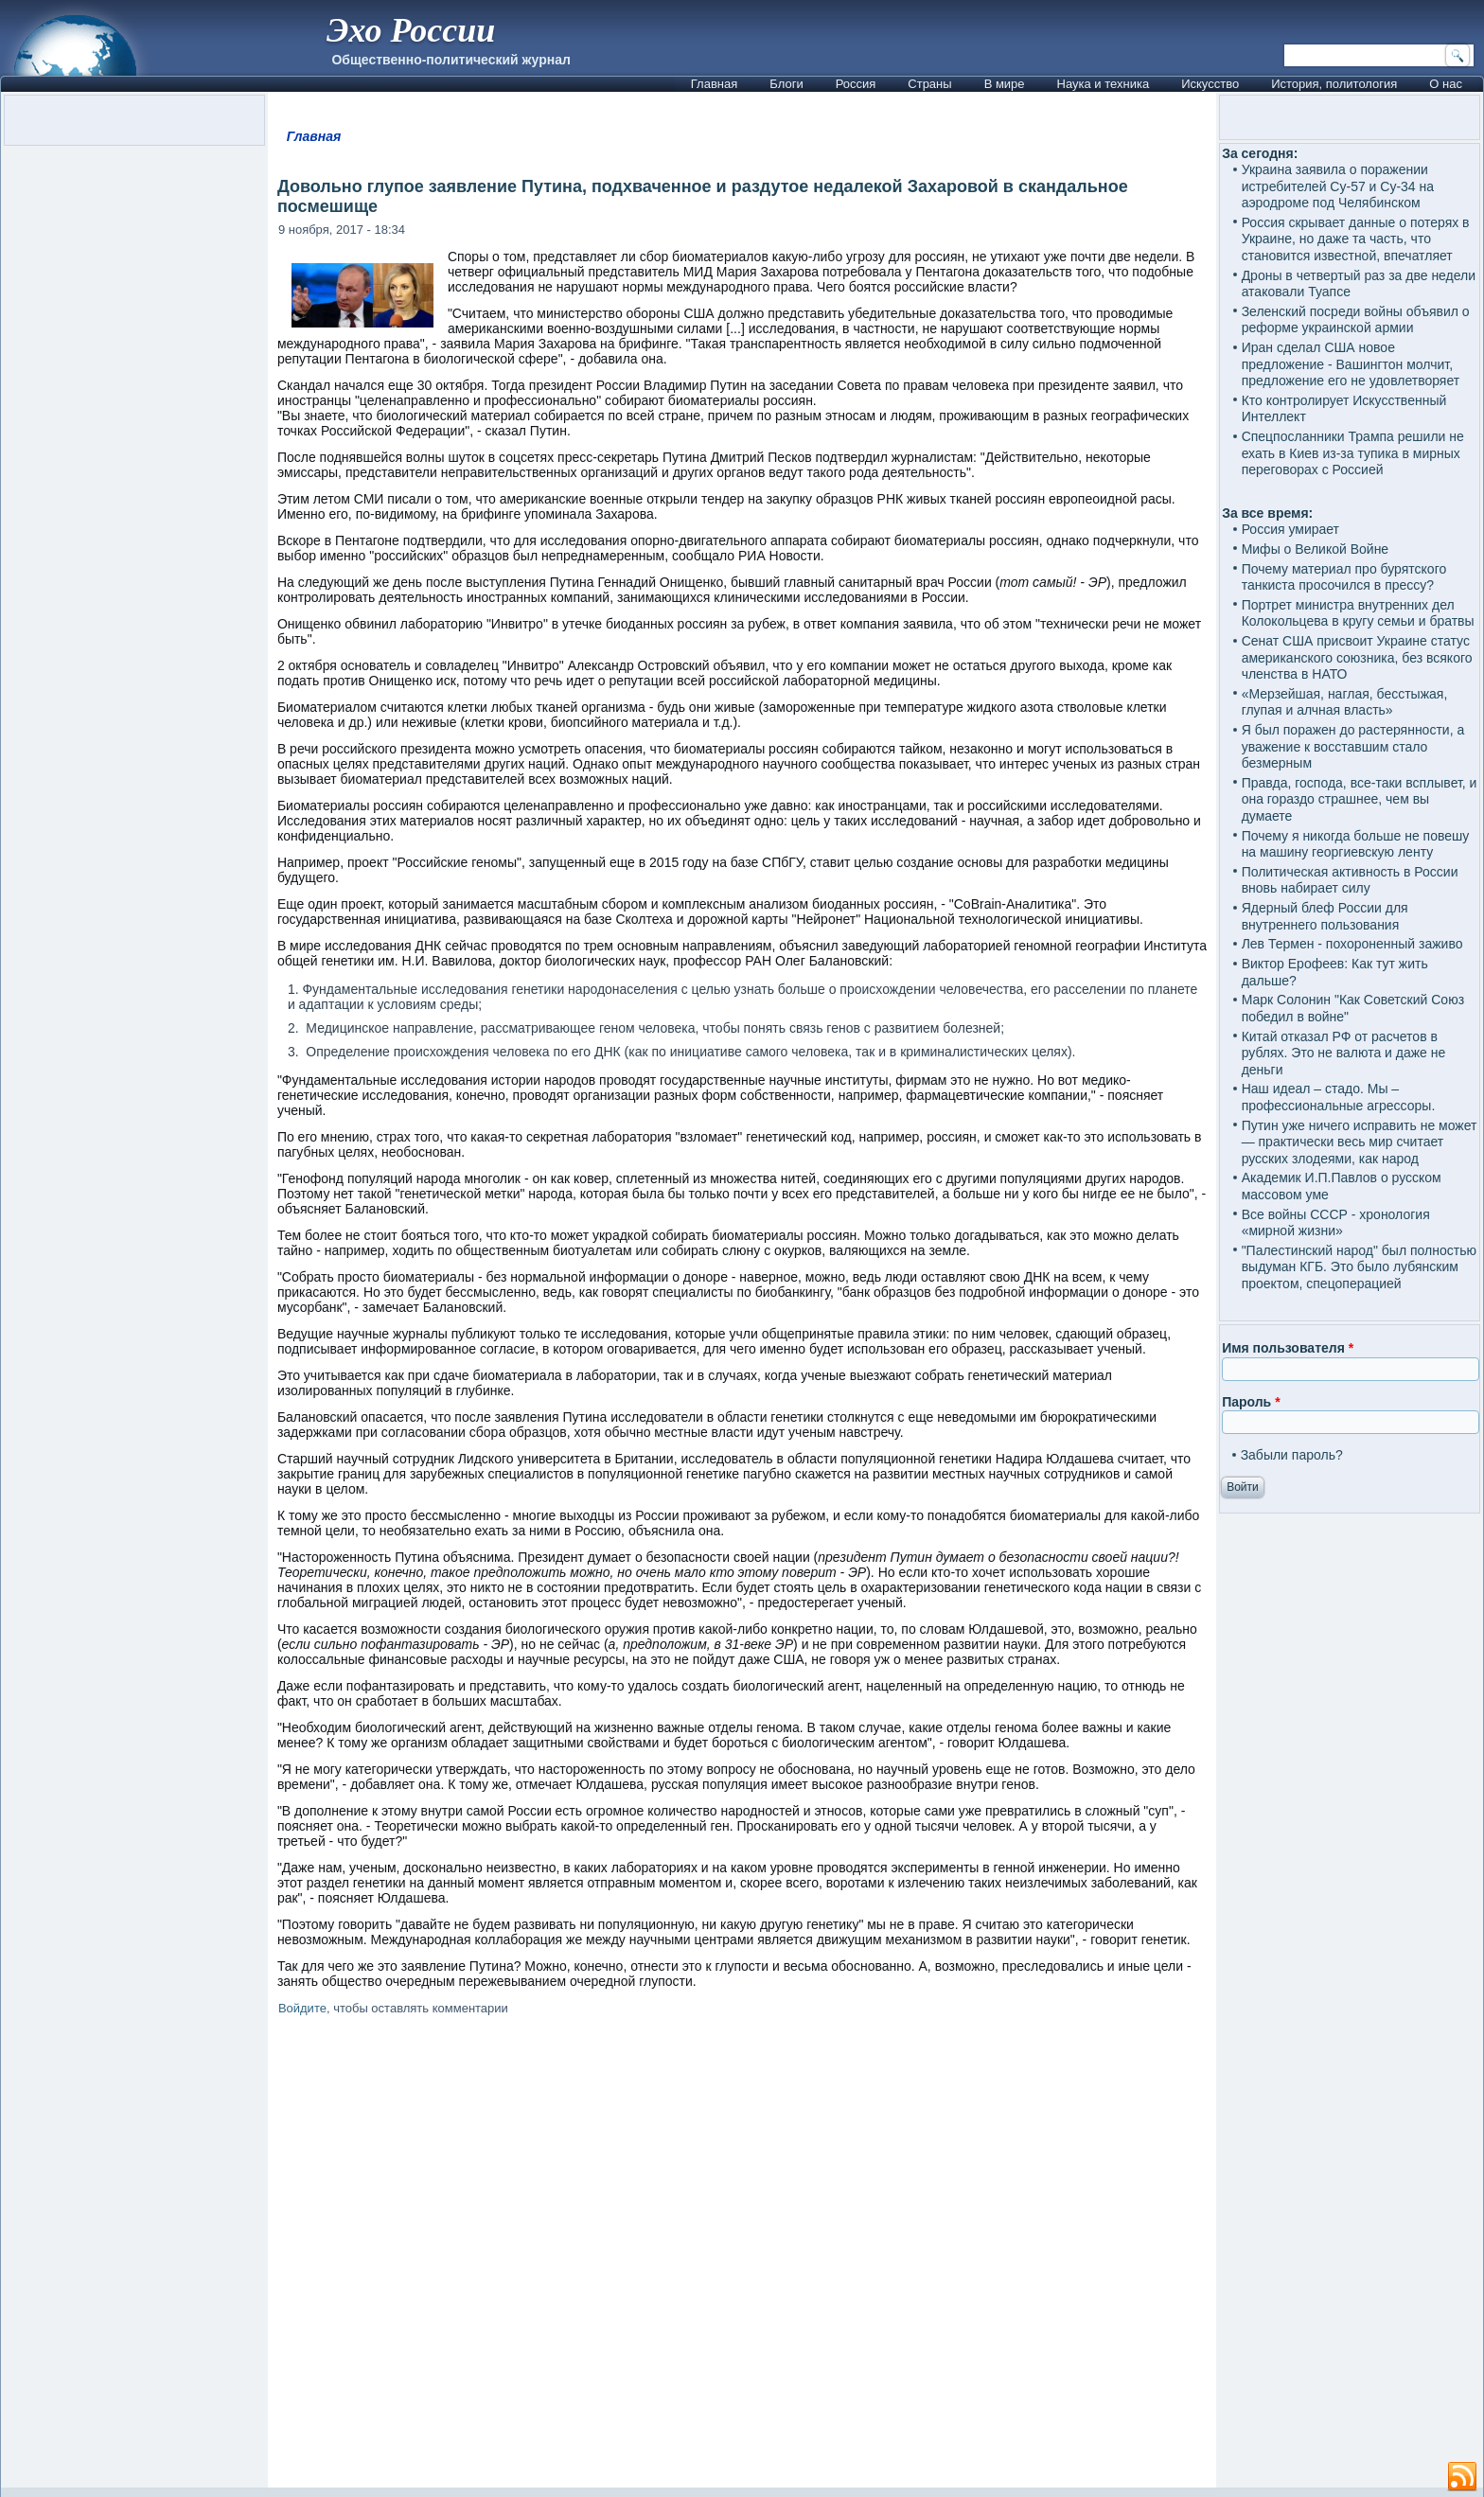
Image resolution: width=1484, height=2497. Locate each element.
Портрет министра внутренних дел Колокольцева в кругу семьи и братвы (1358, 613)
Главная (714, 84)
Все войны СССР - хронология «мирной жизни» (1336, 1223)
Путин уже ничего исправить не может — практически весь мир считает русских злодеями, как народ (1359, 1142)
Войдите (302, 2008)
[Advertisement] (742, 2255)
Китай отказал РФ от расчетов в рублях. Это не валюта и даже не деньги (1344, 1053)
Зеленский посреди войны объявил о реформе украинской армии (1356, 320)
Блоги (786, 84)
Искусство (1210, 84)
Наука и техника (1103, 84)
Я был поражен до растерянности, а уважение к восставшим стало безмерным (1353, 746)
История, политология (1334, 84)
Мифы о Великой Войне (1315, 549)
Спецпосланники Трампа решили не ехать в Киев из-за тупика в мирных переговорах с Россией (1353, 453)
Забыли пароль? (1292, 1454)
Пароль (1251, 1401)
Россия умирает (1290, 529)
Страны (929, 84)
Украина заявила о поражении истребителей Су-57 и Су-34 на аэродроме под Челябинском (1338, 186)
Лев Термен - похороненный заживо (1352, 943)
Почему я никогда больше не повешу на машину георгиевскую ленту (1356, 844)
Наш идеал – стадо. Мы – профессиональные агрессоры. (1339, 1097)
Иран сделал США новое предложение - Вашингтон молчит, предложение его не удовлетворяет (1351, 364)
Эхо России (411, 30)
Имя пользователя (1287, 1347)
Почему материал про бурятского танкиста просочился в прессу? (1344, 577)
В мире (1004, 84)
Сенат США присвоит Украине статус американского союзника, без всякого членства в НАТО (1357, 657)
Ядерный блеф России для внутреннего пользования (1325, 916)
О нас (1445, 84)
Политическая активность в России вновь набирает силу (1350, 880)
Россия (856, 84)
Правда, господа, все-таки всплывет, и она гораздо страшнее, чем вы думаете (1359, 799)
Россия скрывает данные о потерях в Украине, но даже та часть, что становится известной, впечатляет (1356, 239)
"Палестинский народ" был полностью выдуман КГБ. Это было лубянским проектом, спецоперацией (1359, 1267)
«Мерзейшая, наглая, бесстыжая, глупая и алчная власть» (1345, 702)
